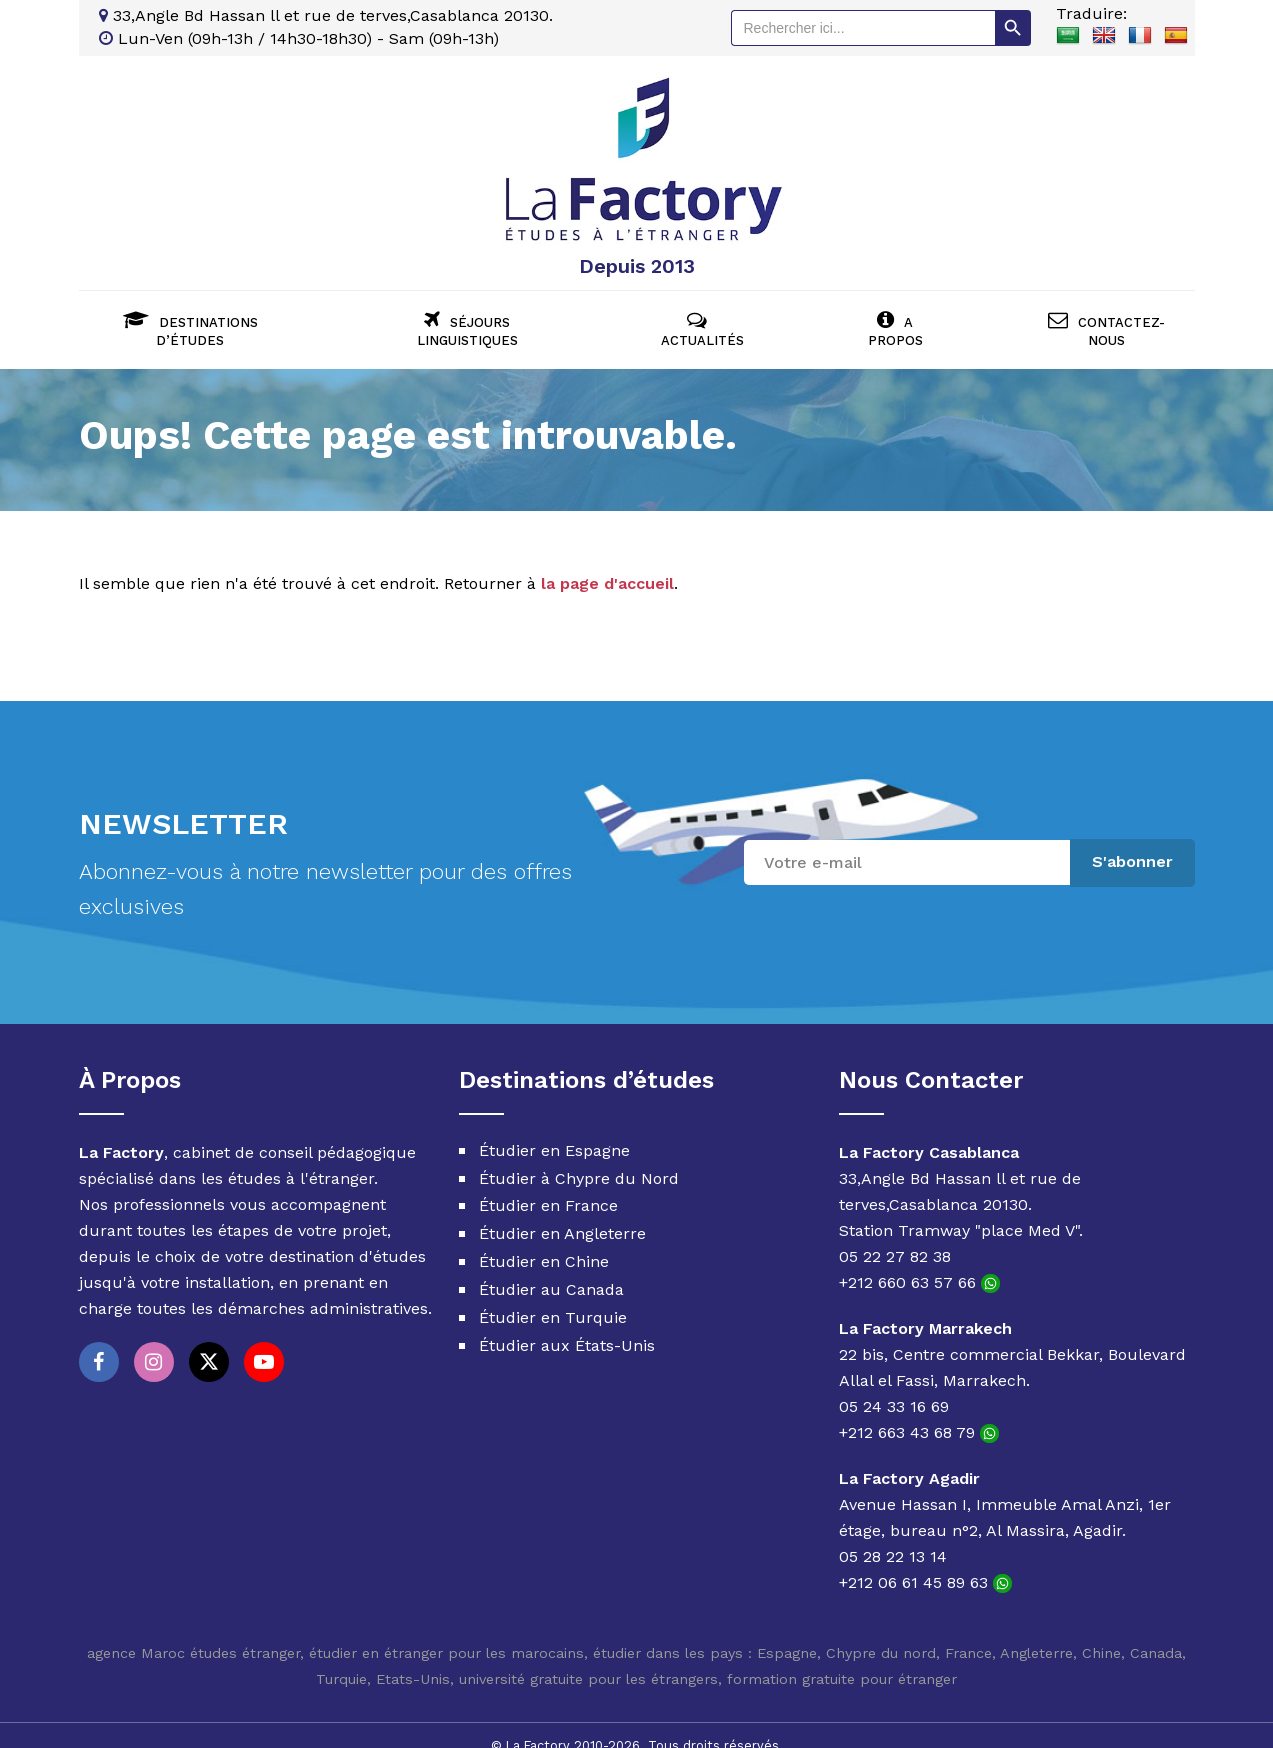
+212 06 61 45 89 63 (925, 1561)
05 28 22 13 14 (893, 1535)
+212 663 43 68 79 (919, 1411)
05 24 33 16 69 (894, 1385)
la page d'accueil (607, 563)
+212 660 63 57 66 (919, 1261)
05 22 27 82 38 (895, 1235)
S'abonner (1132, 841)
